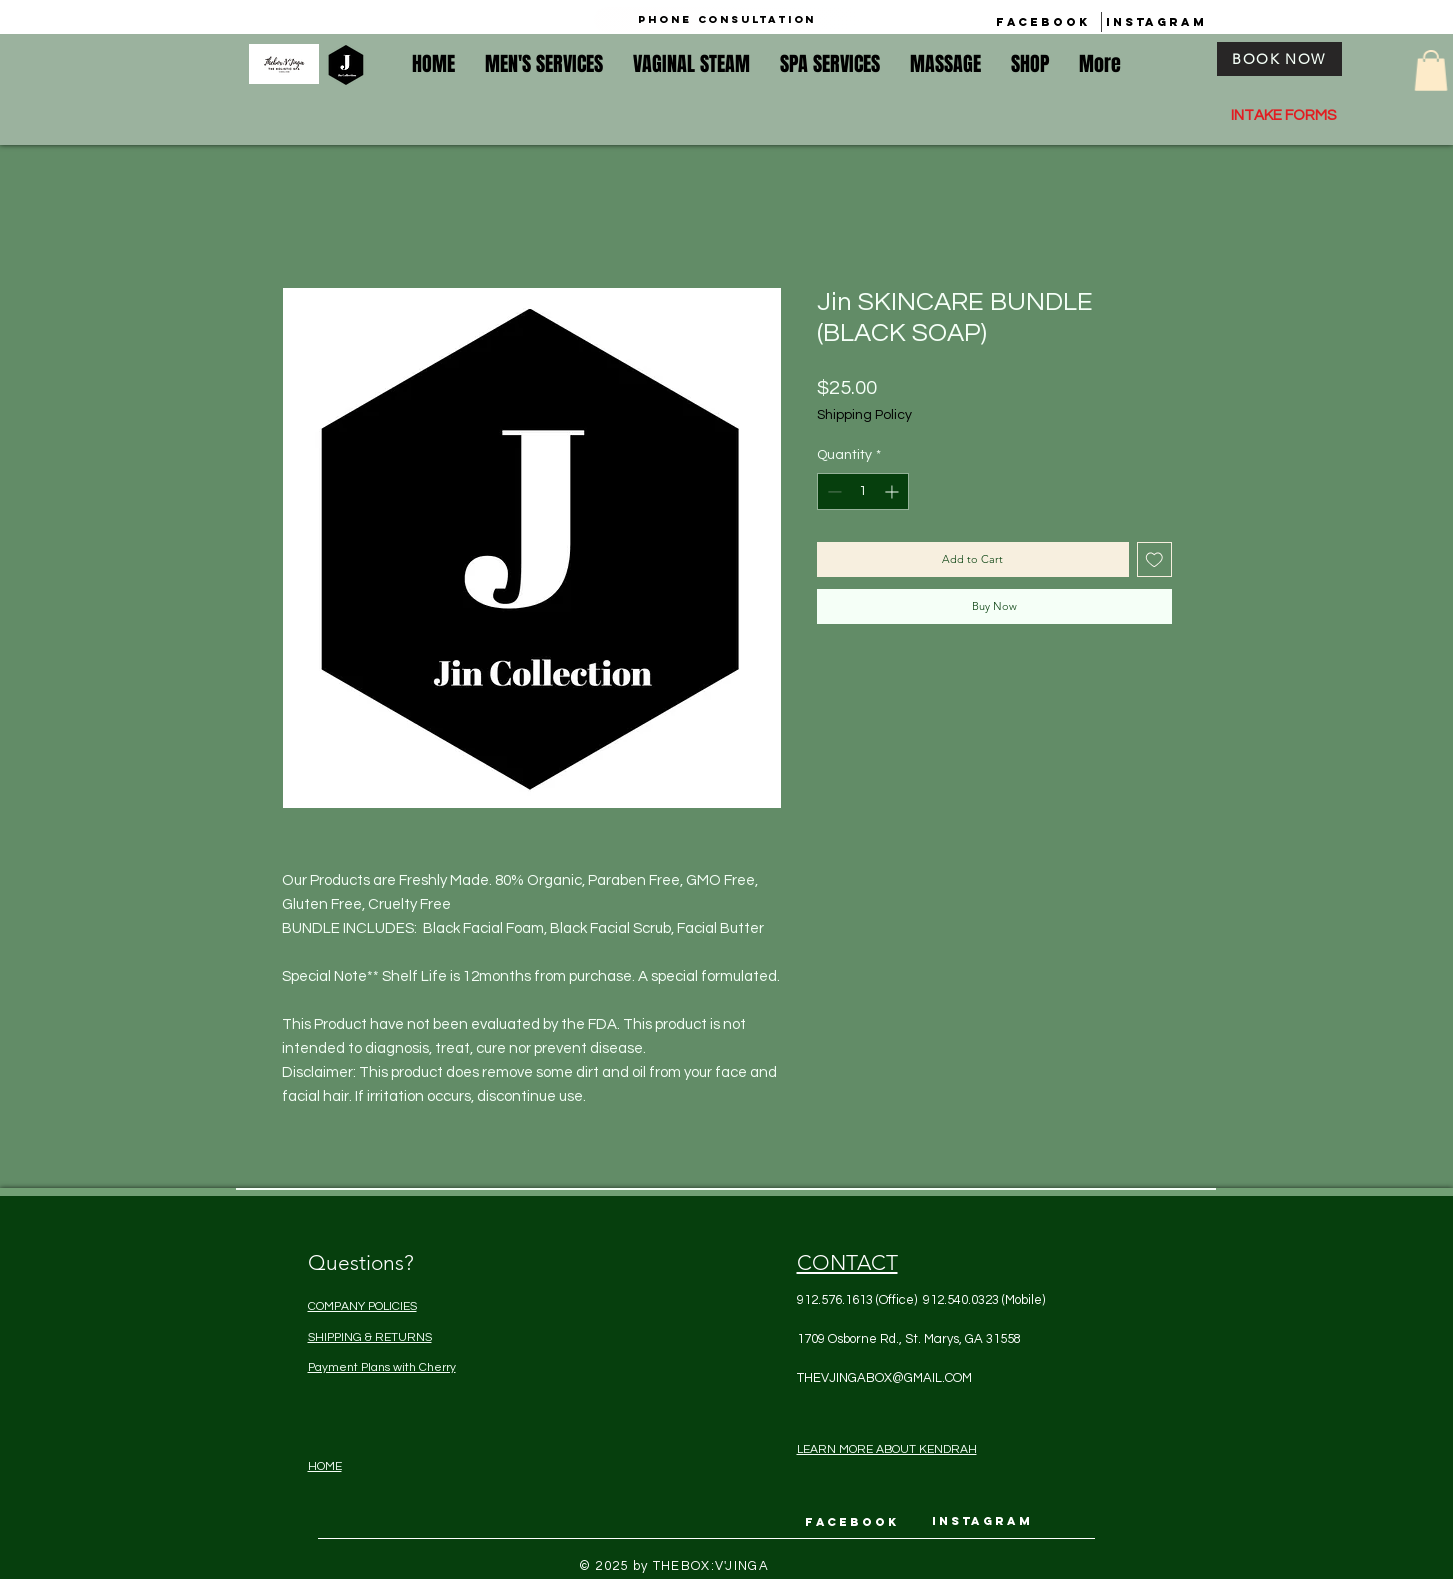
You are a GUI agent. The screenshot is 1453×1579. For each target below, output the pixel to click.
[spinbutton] (863, 491)
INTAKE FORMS (1283, 115)
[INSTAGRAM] (1157, 21)
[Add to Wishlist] (1154, 559)
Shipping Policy (864, 415)
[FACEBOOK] (1043, 21)
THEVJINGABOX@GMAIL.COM (884, 1378)
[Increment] (893, 491)
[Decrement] (832, 491)
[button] (1431, 70)
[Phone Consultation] (727, 19)
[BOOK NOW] (1279, 59)
